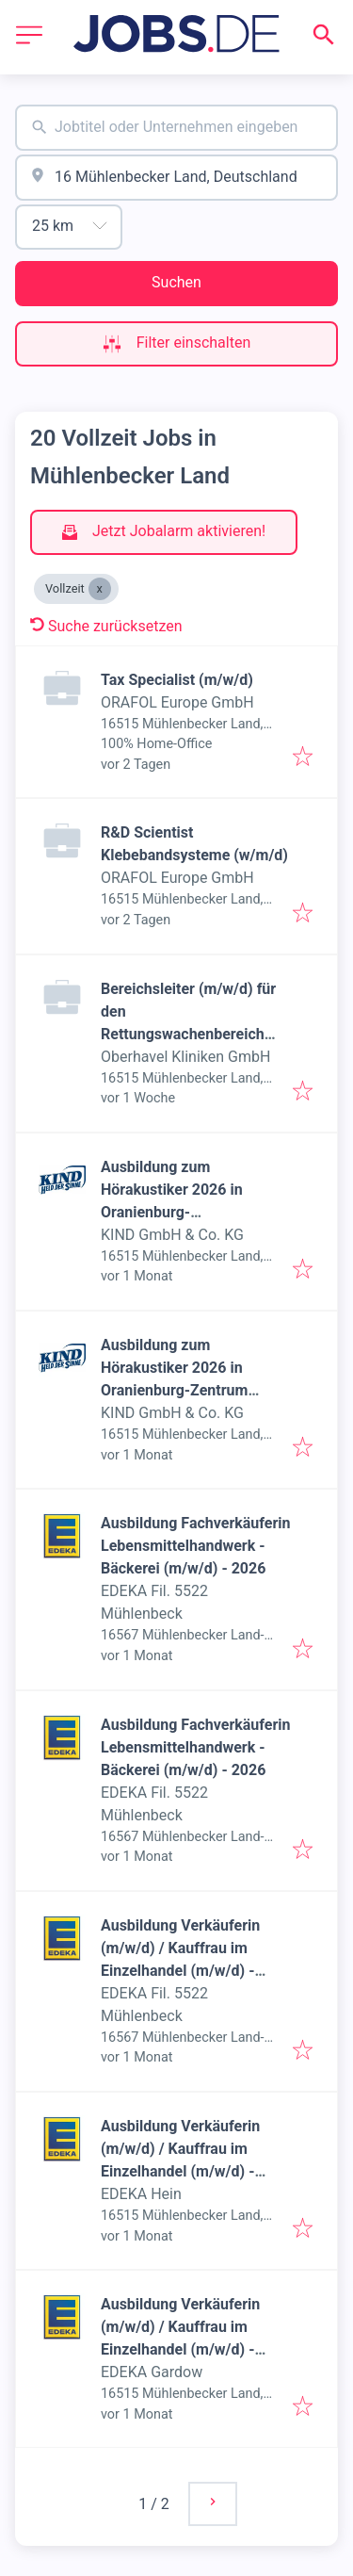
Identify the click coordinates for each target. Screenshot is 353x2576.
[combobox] (176, 128)
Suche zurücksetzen (106, 626)
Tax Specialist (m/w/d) (177, 680)
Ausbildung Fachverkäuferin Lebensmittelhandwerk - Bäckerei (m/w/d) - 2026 (196, 1545)
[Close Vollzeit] (99, 589)
